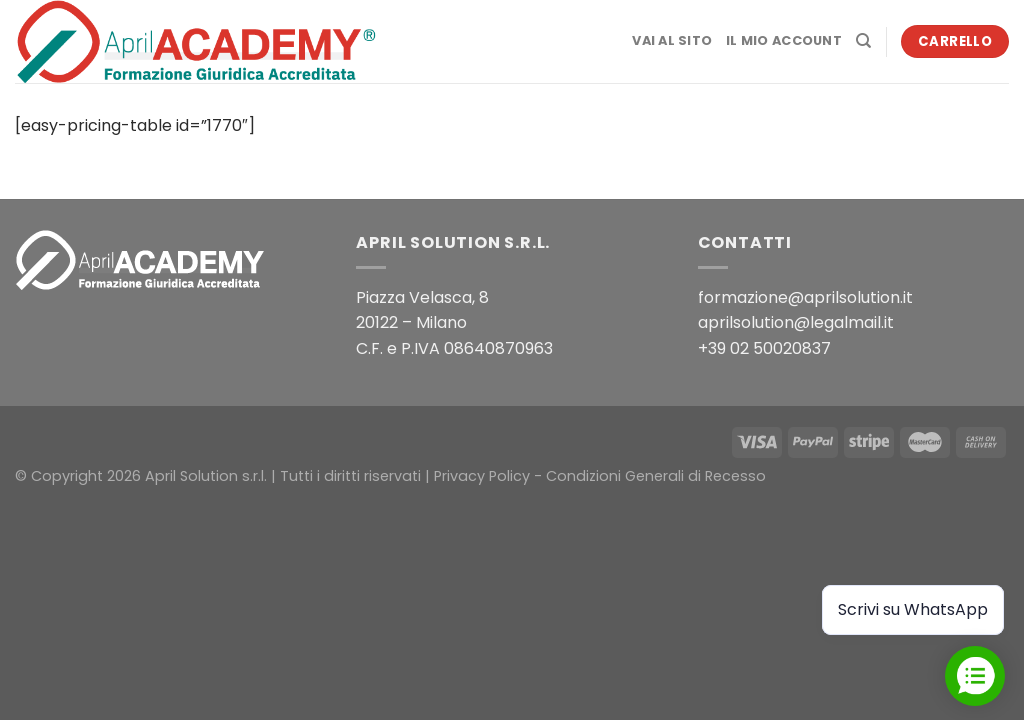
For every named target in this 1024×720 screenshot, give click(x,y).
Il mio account (784, 40)
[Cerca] (863, 41)
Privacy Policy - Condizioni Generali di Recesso (600, 476)
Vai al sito (672, 40)
